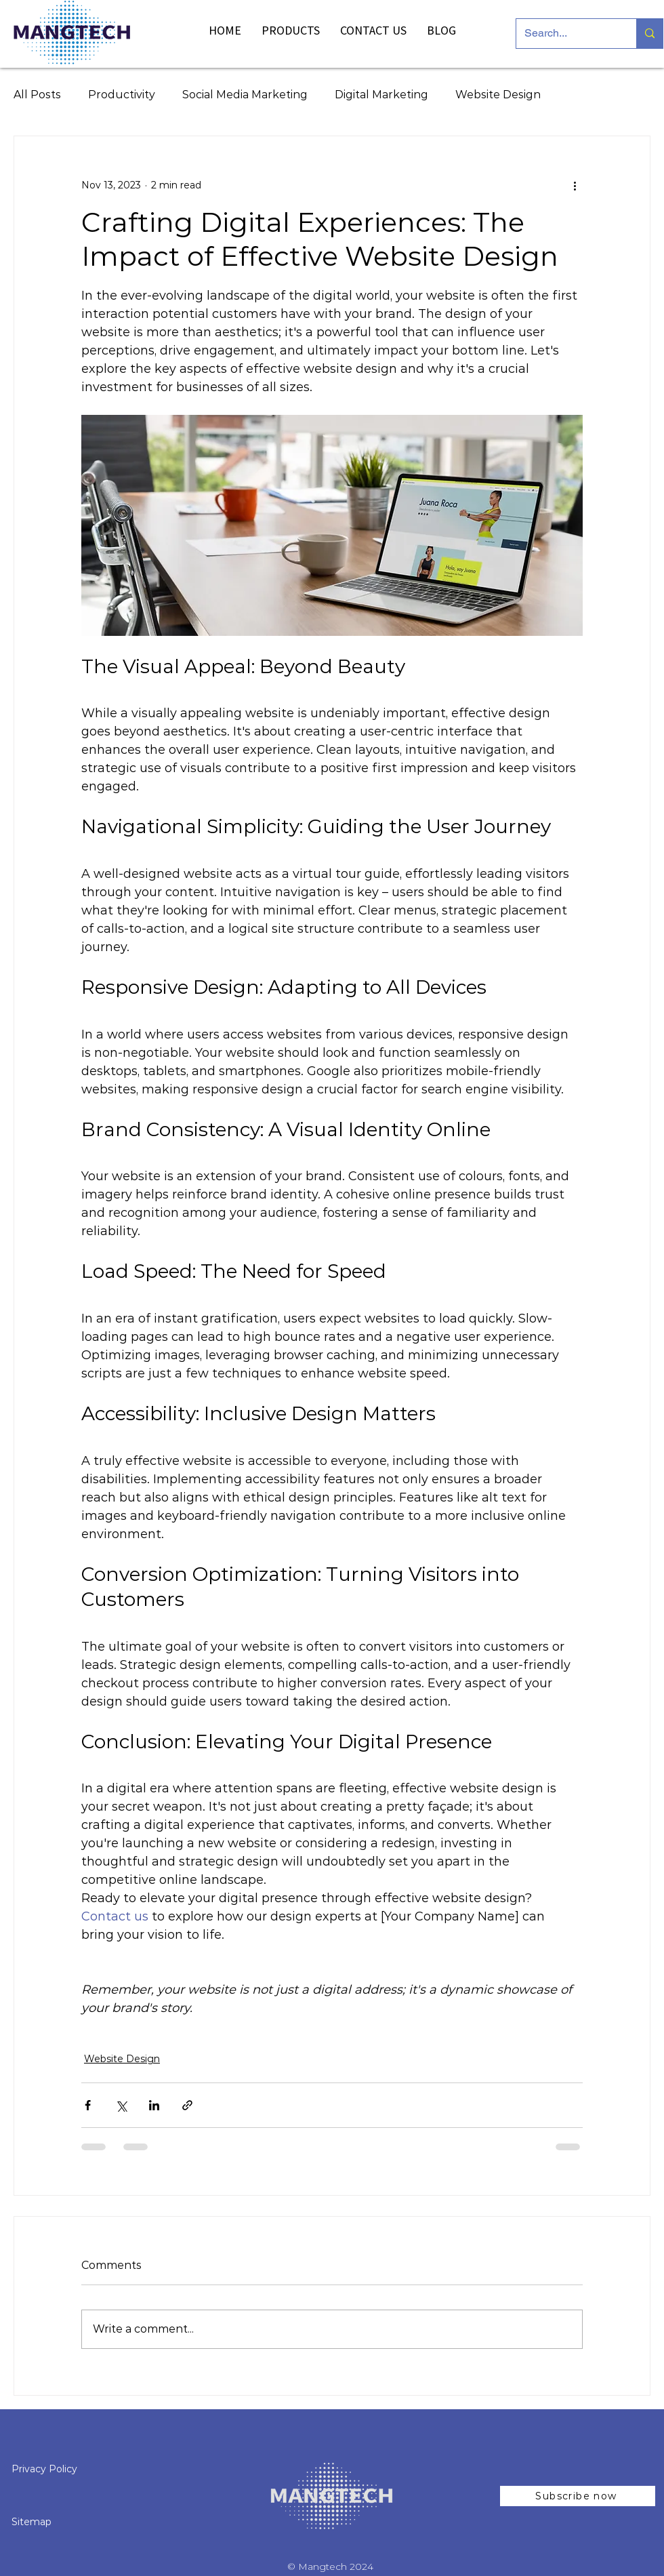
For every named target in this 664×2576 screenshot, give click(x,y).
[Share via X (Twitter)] (121, 2105)
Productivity (121, 94)
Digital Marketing (381, 94)
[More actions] (574, 185)
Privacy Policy (46, 2469)
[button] (577, 2496)
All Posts (37, 94)
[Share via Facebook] (87, 2105)
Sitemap (31, 2522)
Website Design (498, 94)
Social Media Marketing (245, 94)
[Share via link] (187, 2105)
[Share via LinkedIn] (154, 2105)
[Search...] (566, 33)
